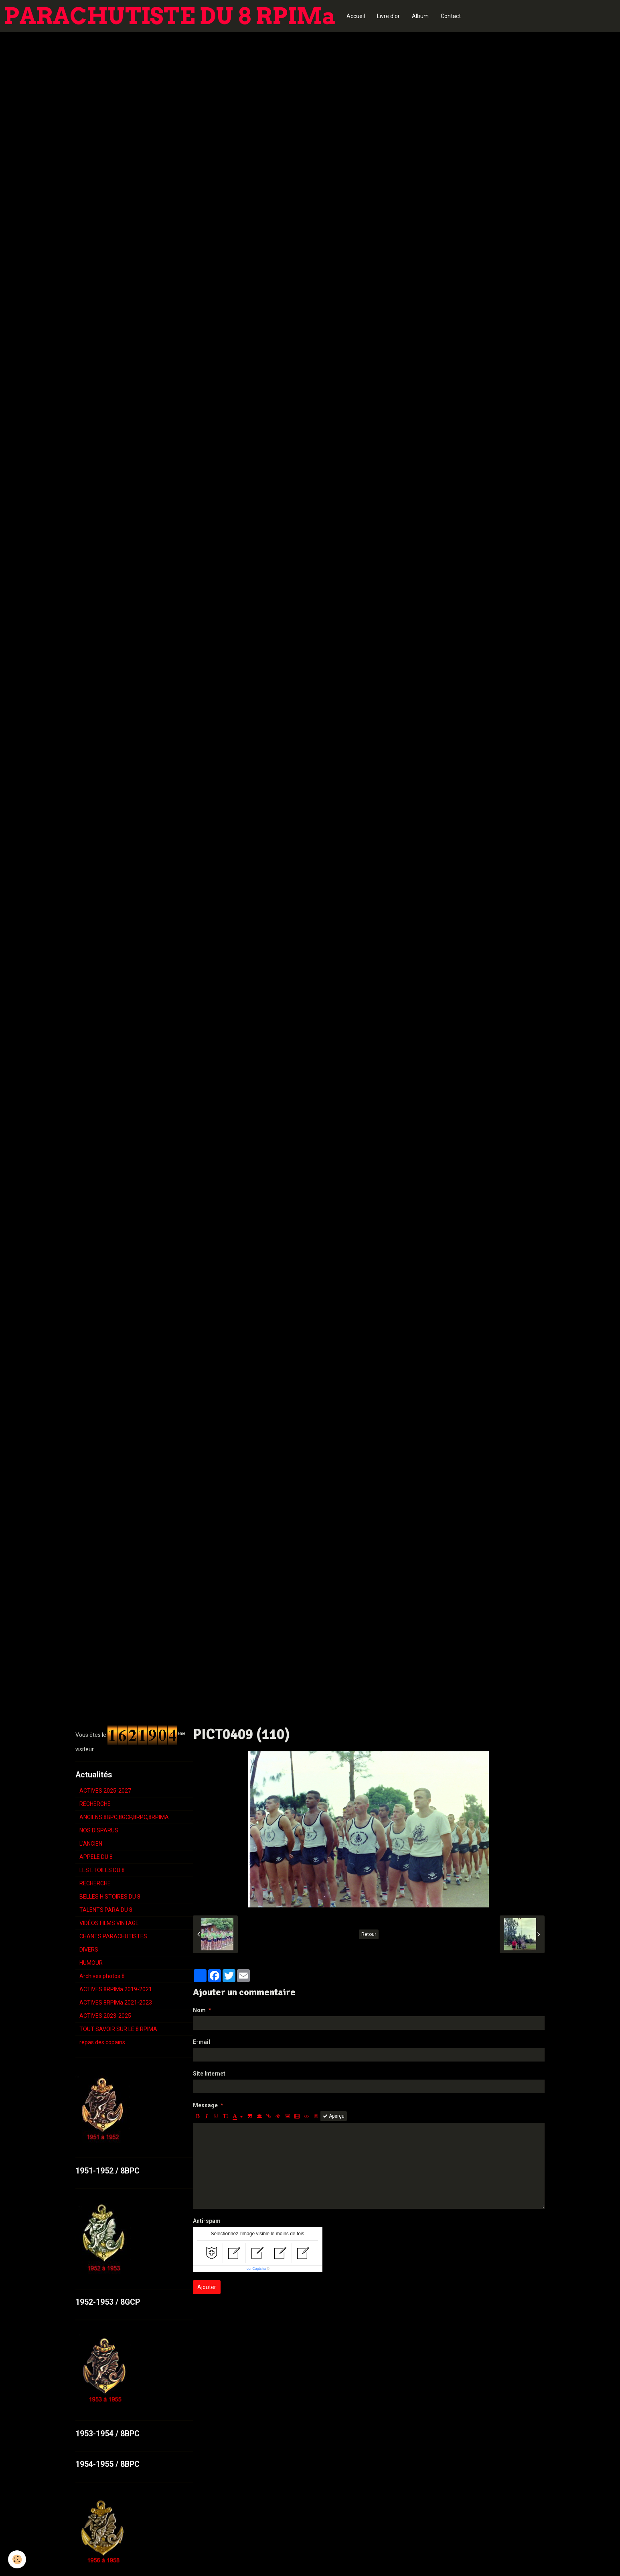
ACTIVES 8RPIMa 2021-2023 (115, 2002)
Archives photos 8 (102, 1976)
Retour (368, 1934)
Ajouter (206, 2287)
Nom (199, 2010)
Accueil (355, 16)
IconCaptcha (255, 2269)
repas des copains (102, 2042)
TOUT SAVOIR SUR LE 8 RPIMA (118, 2029)
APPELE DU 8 (96, 1857)
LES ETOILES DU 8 (102, 1870)
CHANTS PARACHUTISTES (113, 1936)
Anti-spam (207, 2221)
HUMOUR (91, 1963)
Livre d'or (388, 16)
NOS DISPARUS (98, 1830)
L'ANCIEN (90, 1843)
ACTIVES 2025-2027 (105, 1790)
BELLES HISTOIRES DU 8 (109, 1896)
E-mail (201, 2042)
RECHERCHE (95, 1804)
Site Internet (209, 2073)
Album (420, 16)
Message (205, 2105)
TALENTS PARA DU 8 (105, 1910)
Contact (451, 16)
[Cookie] (17, 2559)
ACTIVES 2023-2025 (105, 2016)
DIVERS (88, 1949)
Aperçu (333, 2116)
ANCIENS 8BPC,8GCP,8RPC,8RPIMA (124, 1817)
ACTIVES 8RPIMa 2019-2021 (115, 1989)
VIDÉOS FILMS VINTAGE (109, 1923)
